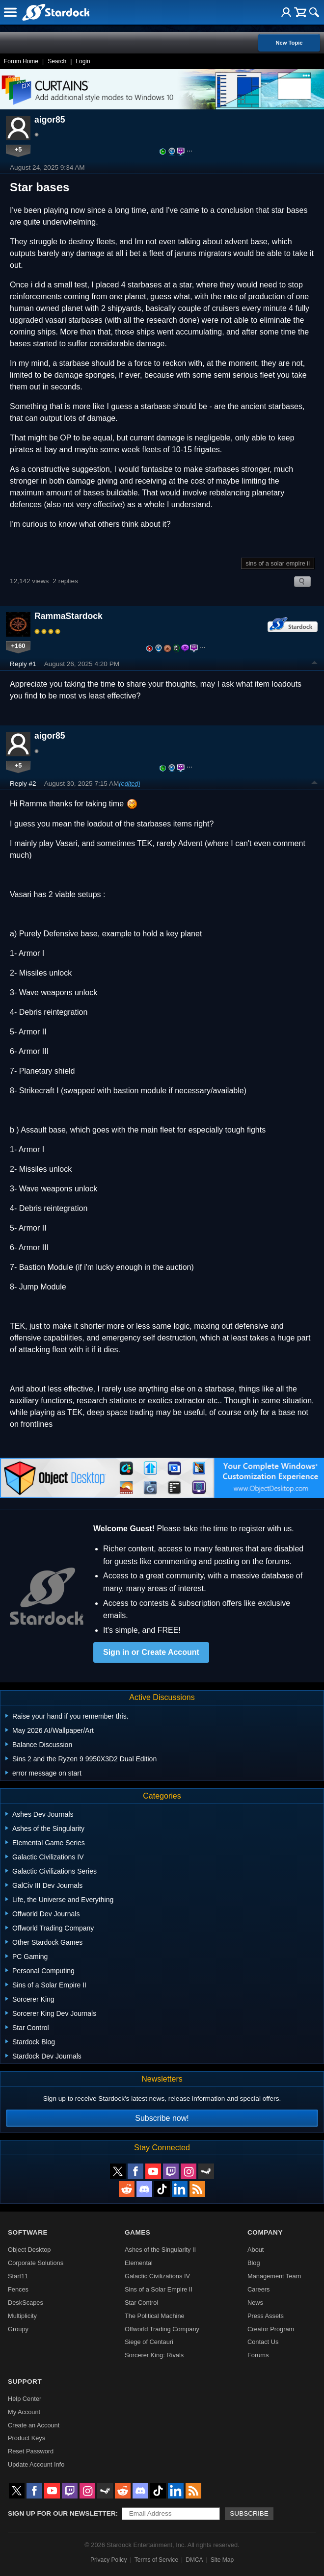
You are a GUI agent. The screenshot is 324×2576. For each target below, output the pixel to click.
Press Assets (265, 2315)
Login (83, 61)
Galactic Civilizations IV (157, 2276)
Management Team (274, 2276)
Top (314, 664)
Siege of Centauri (149, 2341)
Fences (18, 2289)
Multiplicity (22, 2315)
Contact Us (262, 2341)
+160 (18, 645)
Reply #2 (23, 783)
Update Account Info (36, 2464)
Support (25, 2381)
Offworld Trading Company (162, 2329)
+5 (18, 149)
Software (28, 2232)
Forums (258, 2355)
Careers (258, 2289)
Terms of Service (156, 2559)
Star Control (141, 2302)
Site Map (222, 2559)
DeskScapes (25, 2302)
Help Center (24, 2398)
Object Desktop (29, 2249)
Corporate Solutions (35, 2263)
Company (265, 2232)
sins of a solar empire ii (277, 563)
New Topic (288, 43)
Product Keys (26, 2438)
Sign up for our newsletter (62, 2513)
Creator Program (270, 2329)
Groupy (18, 2329)
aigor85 (49, 120)
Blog (253, 2263)
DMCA (194, 2559)
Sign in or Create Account (151, 1652)
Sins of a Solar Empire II (158, 2289)
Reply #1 (23, 664)
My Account (24, 2412)
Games (137, 2232)
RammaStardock (68, 616)
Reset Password (31, 2451)
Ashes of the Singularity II (160, 2249)
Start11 (18, 2276)
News (255, 2302)
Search (57, 61)
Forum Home (21, 61)
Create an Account (33, 2425)
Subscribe (249, 2513)
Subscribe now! (162, 2118)
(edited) (129, 783)
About (255, 2249)
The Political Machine (155, 2315)
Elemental (139, 2263)
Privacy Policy (108, 2559)
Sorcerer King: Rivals (154, 2355)
